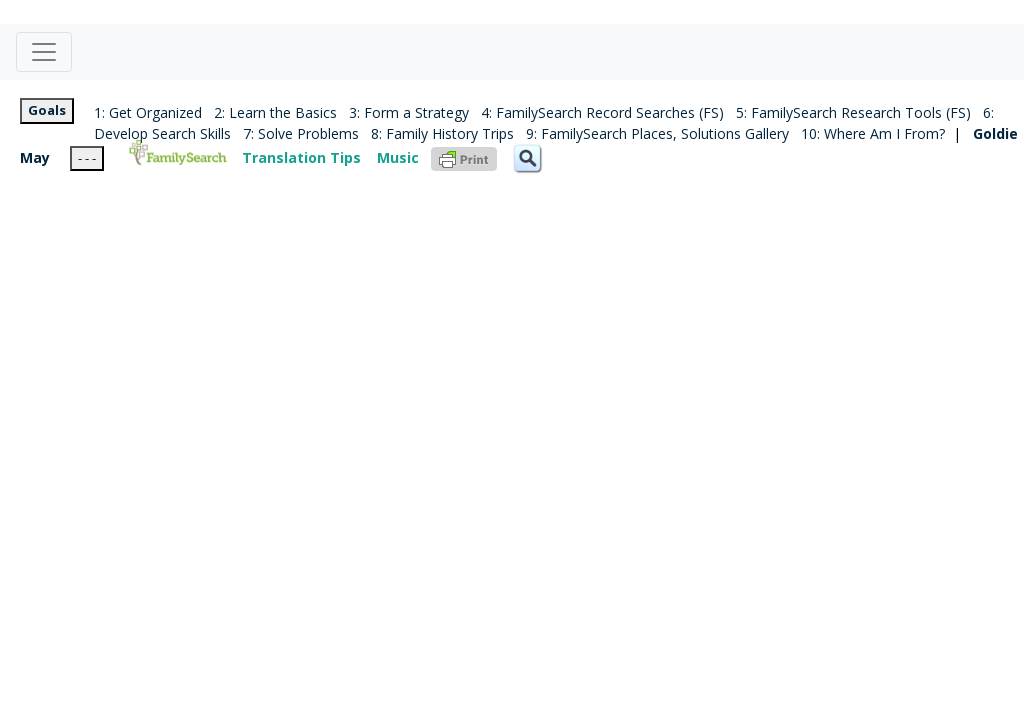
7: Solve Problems (301, 133)
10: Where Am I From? (873, 133)
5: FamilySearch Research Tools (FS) (853, 112)
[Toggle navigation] (44, 52)
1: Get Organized (148, 112)
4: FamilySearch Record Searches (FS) (602, 112)
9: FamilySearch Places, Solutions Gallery (657, 133)
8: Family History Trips (442, 133)
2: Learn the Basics (275, 112)
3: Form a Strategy (409, 112)
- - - (87, 158)
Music (398, 157)
